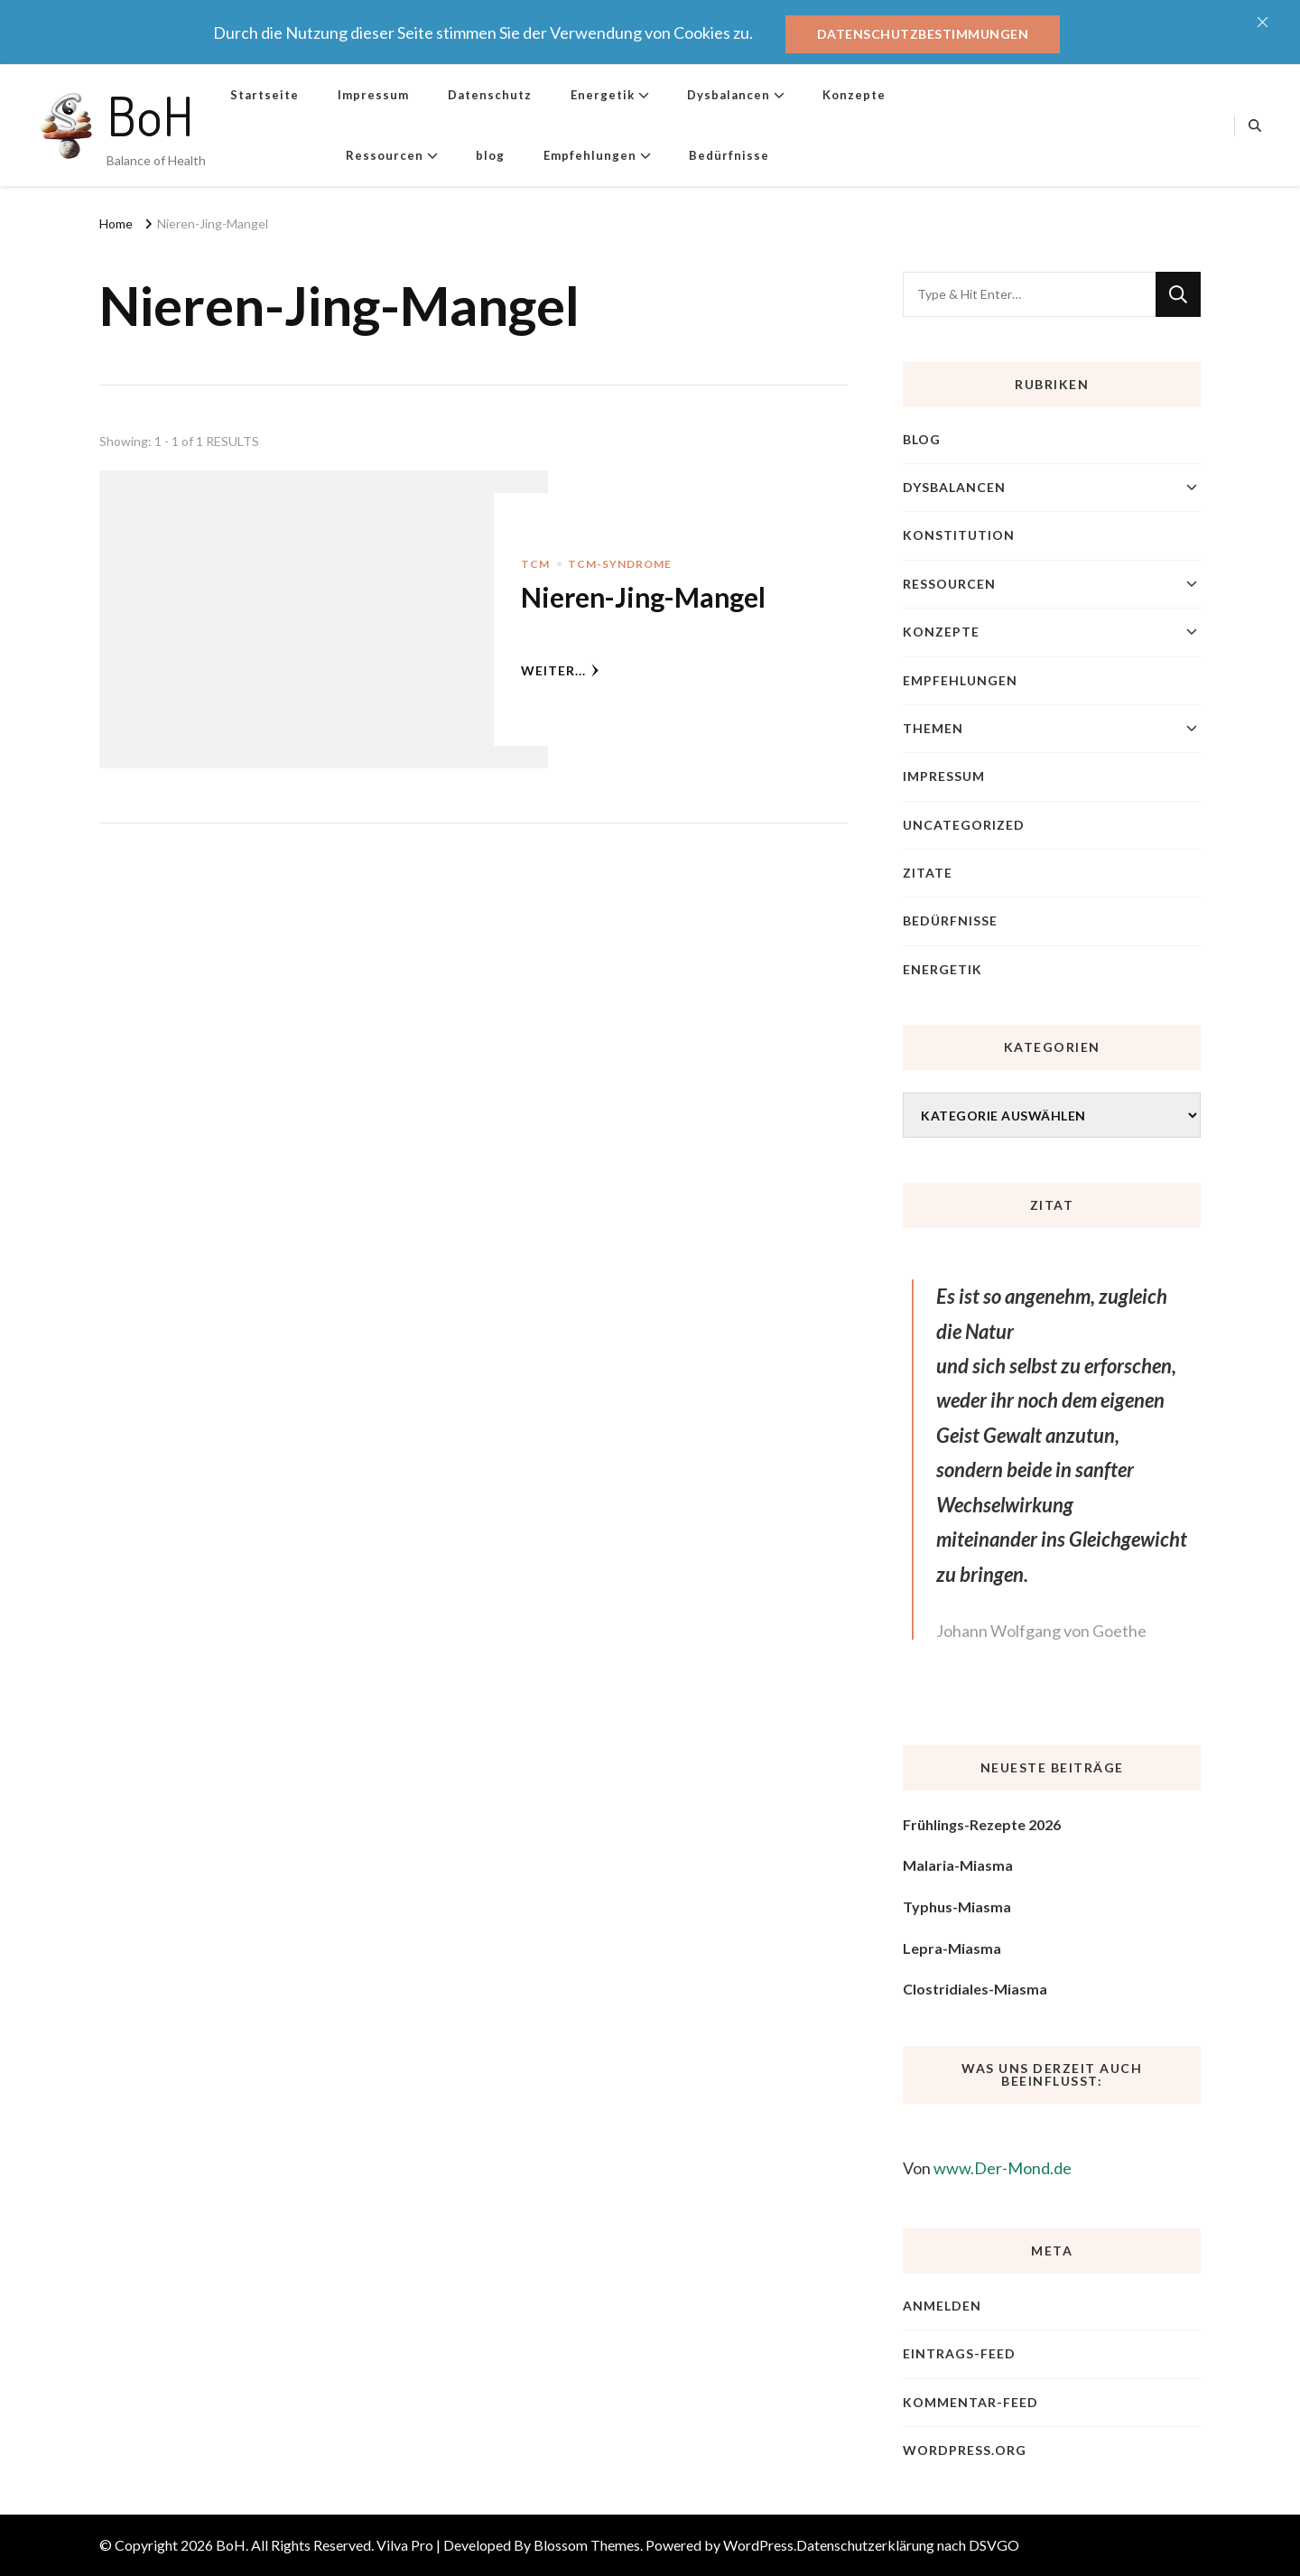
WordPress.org (964, 2450)
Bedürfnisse (729, 155)
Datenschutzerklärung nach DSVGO (907, 2544)
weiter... (560, 670)
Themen (933, 728)
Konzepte (854, 95)
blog (490, 155)
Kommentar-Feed (970, 2402)
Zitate (927, 872)
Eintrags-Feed (959, 2353)
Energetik (603, 95)
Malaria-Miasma (958, 1865)
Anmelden (942, 2305)
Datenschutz (490, 95)
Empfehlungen (589, 155)
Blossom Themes (587, 2544)
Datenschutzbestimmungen (923, 34)
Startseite (264, 95)
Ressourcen (384, 155)
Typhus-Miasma (957, 1906)
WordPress (758, 2544)
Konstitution (959, 535)
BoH (150, 114)
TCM (535, 564)
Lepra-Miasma (952, 1948)
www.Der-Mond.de (1002, 2168)
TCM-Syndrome (620, 564)
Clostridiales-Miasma (975, 1988)
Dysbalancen (728, 95)
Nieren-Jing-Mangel (643, 597)
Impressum (373, 95)
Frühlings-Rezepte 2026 (982, 1824)
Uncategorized (964, 824)
